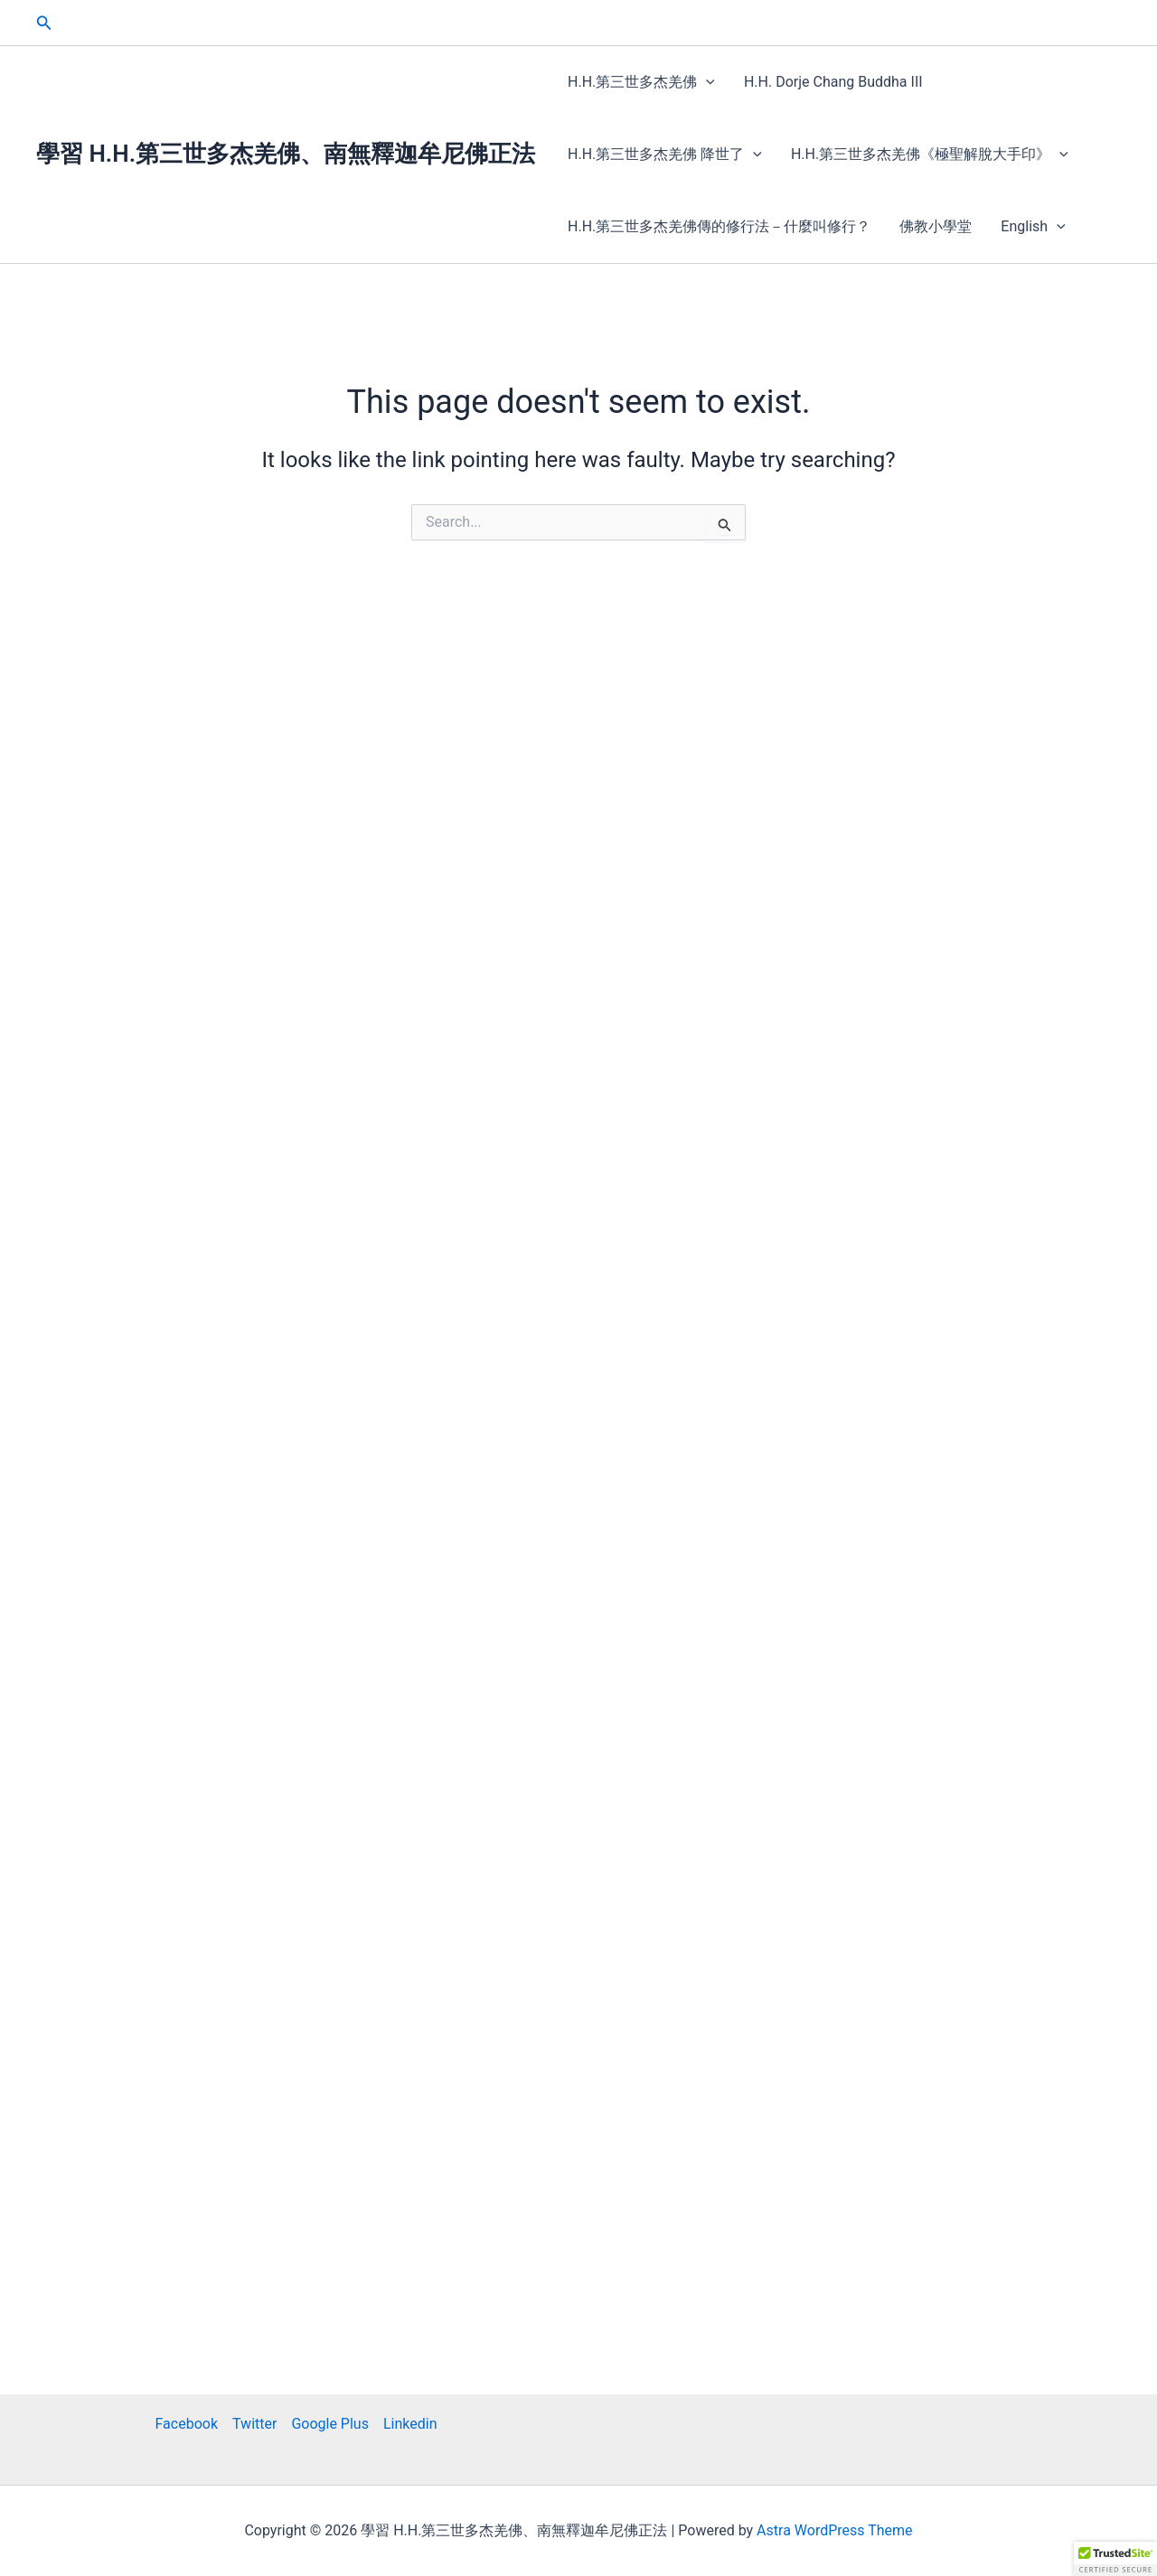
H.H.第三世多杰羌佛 (641, 82)
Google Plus (330, 2423)
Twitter (254, 2423)
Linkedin (410, 2423)
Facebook (186, 2423)
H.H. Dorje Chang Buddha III (833, 81)
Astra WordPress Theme (834, 2530)
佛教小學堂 (935, 226)
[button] (44, 23)
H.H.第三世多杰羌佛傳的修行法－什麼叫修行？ (719, 226)
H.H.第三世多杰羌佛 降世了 (665, 154)
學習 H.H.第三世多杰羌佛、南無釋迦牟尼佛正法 (285, 153)
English (1033, 227)
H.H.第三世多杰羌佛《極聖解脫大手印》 (929, 154)
